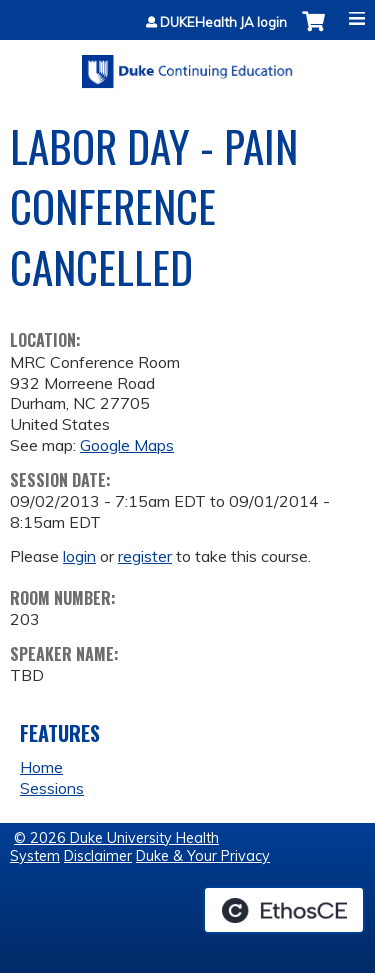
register (145, 556)
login (79, 556)
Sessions (52, 788)
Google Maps (127, 445)
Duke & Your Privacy (203, 856)
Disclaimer (98, 856)
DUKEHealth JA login (223, 22)
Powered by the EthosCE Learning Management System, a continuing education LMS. (284, 910)
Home (41, 767)
